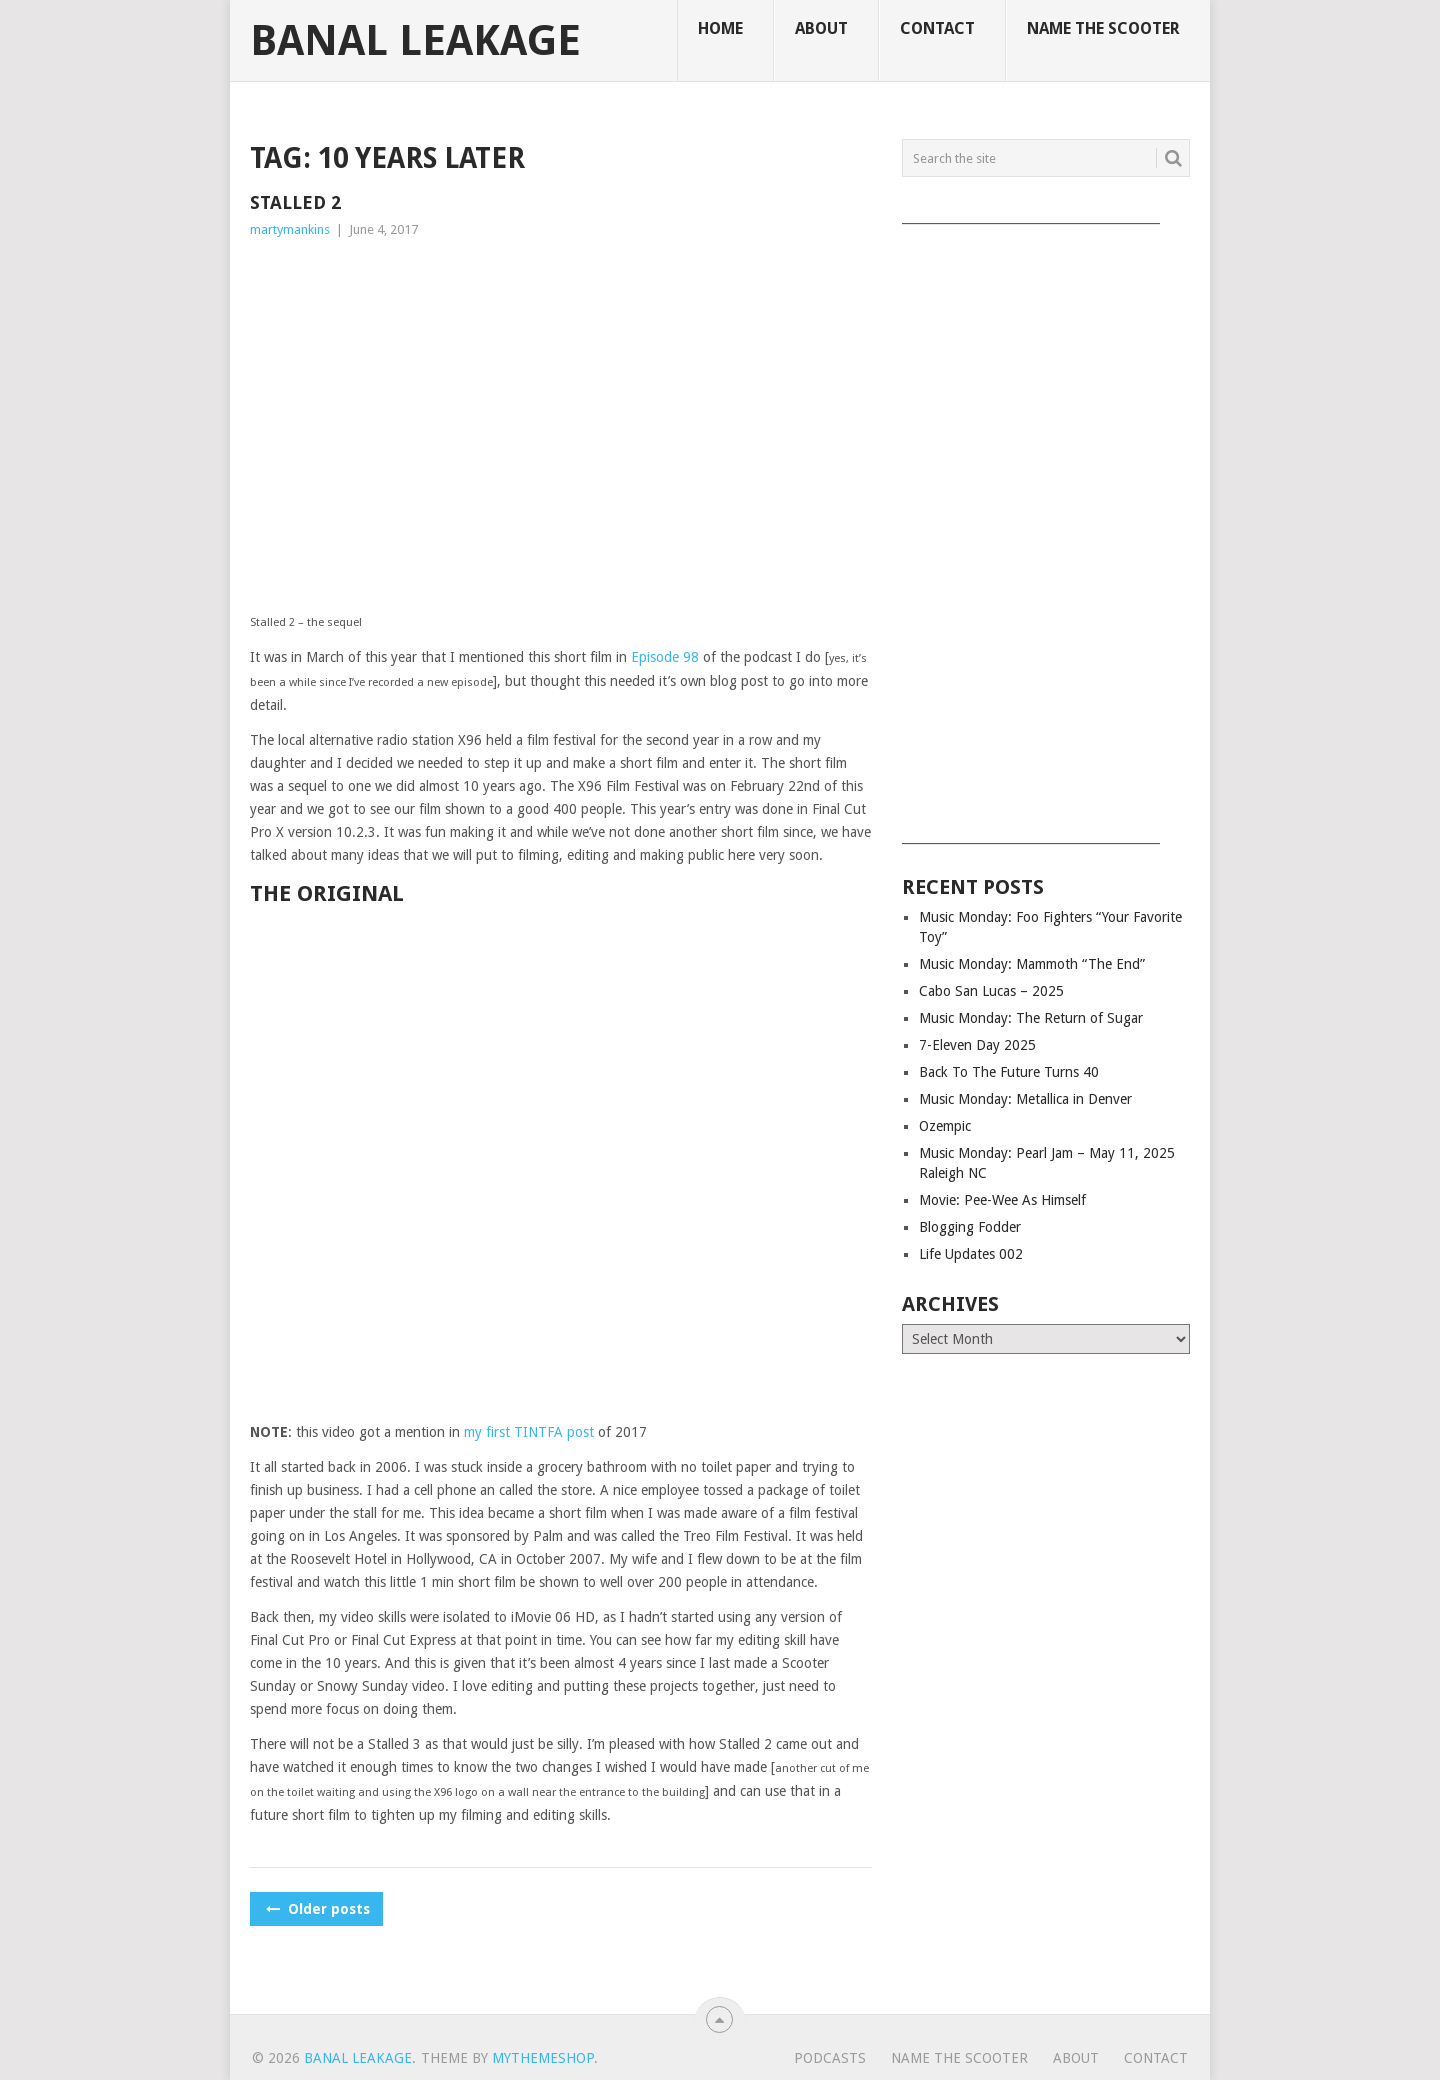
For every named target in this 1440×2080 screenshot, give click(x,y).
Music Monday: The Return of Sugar (1031, 1018)
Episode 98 (665, 657)
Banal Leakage (415, 41)
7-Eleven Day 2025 (977, 1045)
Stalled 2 (295, 202)
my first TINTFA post (529, 1432)
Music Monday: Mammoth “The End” (1032, 964)
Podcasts (830, 2058)
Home (720, 28)
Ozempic (945, 1126)
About (821, 28)
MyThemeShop (543, 2058)
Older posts (316, 1909)
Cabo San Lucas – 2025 (991, 991)
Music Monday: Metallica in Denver (1025, 1099)
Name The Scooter (1103, 28)
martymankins (290, 229)
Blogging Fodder (970, 1227)
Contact (937, 28)
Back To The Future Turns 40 (1009, 1072)
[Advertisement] (1046, 527)
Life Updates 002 (971, 1254)
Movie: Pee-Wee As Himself (1002, 1200)
